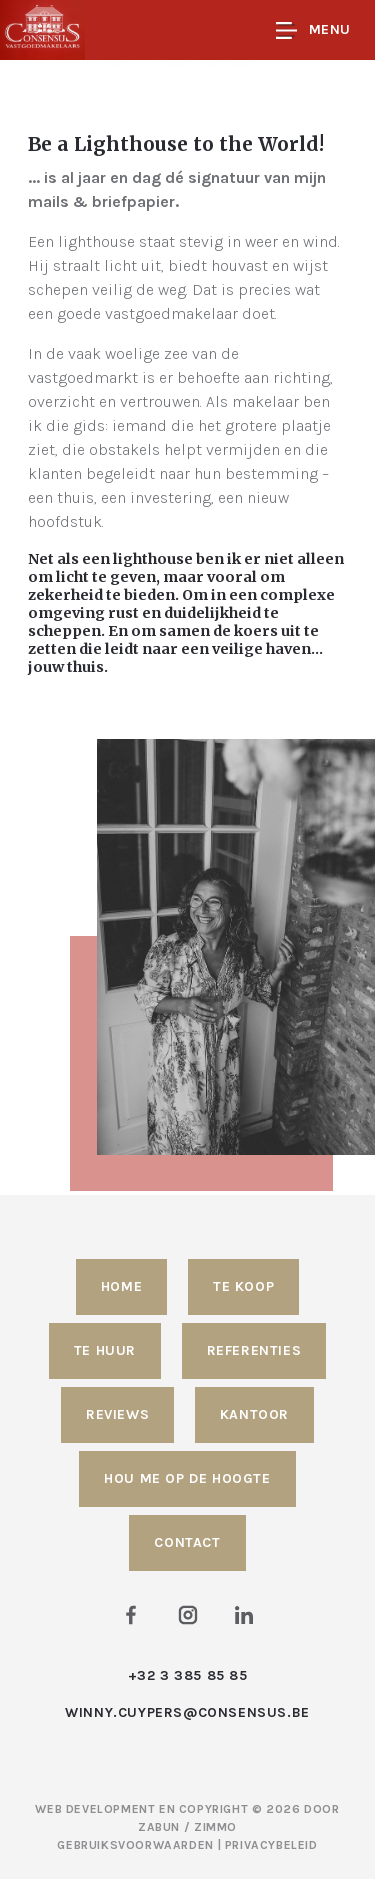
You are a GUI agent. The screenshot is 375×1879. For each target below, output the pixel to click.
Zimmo (215, 1827)
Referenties (254, 1350)
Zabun (159, 1827)
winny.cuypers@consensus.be (187, 1712)
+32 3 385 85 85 (188, 1675)
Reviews (117, 1414)
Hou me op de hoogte (187, 1478)
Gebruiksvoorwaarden (137, 1845)
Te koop (243, 1286)
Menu (313, 30)
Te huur (105, 1350)
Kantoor (254, 1414)
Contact (187, 1542)
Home (121, 1286)
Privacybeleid (271, 1845)
